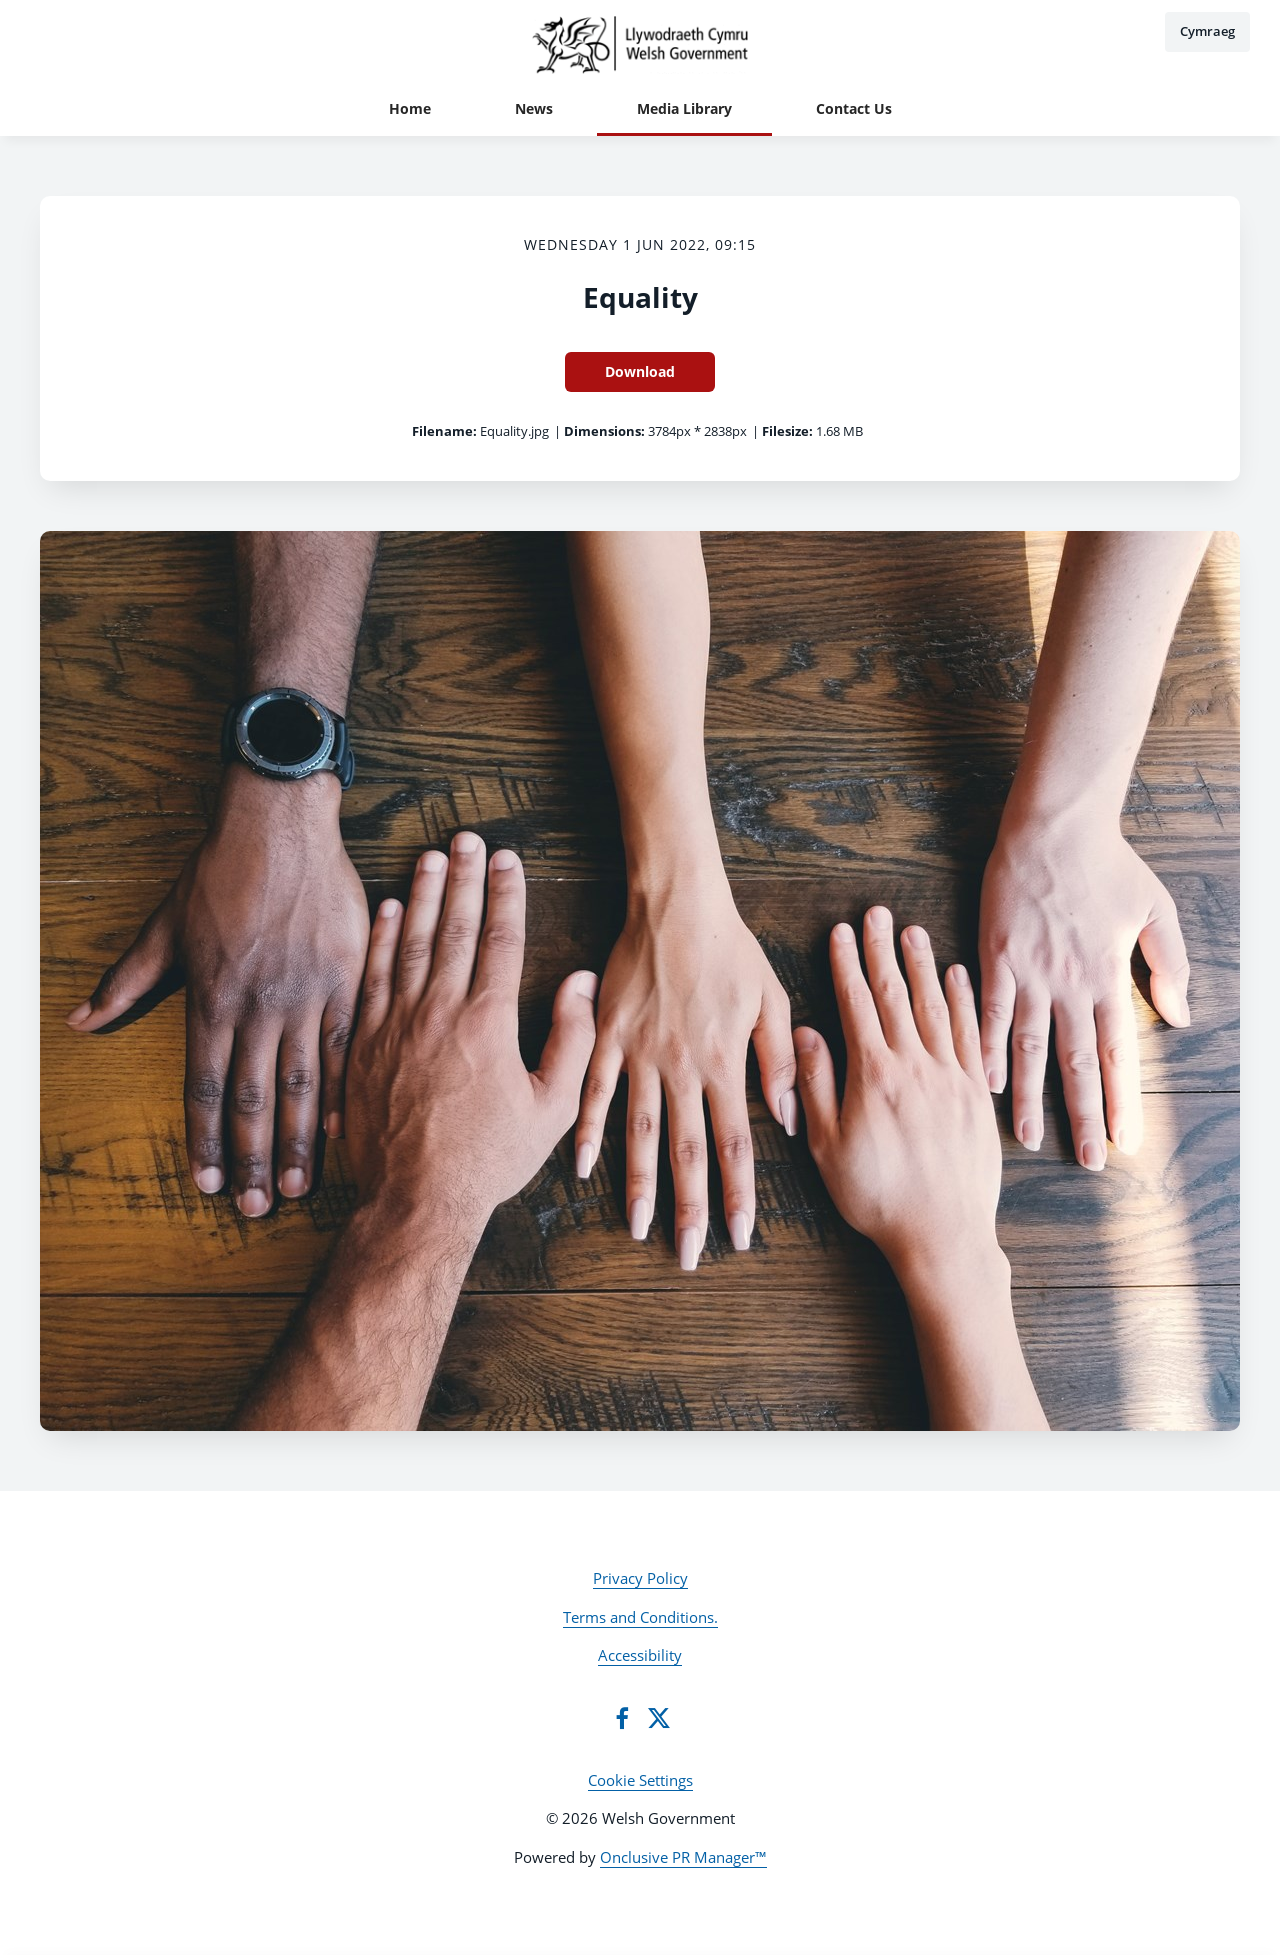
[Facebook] (622, 1718)
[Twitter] (659, 1718)
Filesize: (787, 431)
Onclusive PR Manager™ (683, 1857)
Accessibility (640, 1655)
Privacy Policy (640, 1578)
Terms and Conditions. (640, 1617)
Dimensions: (604, 431)
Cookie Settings (640, 1780)
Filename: (444, 431)
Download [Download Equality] (640, 371)
